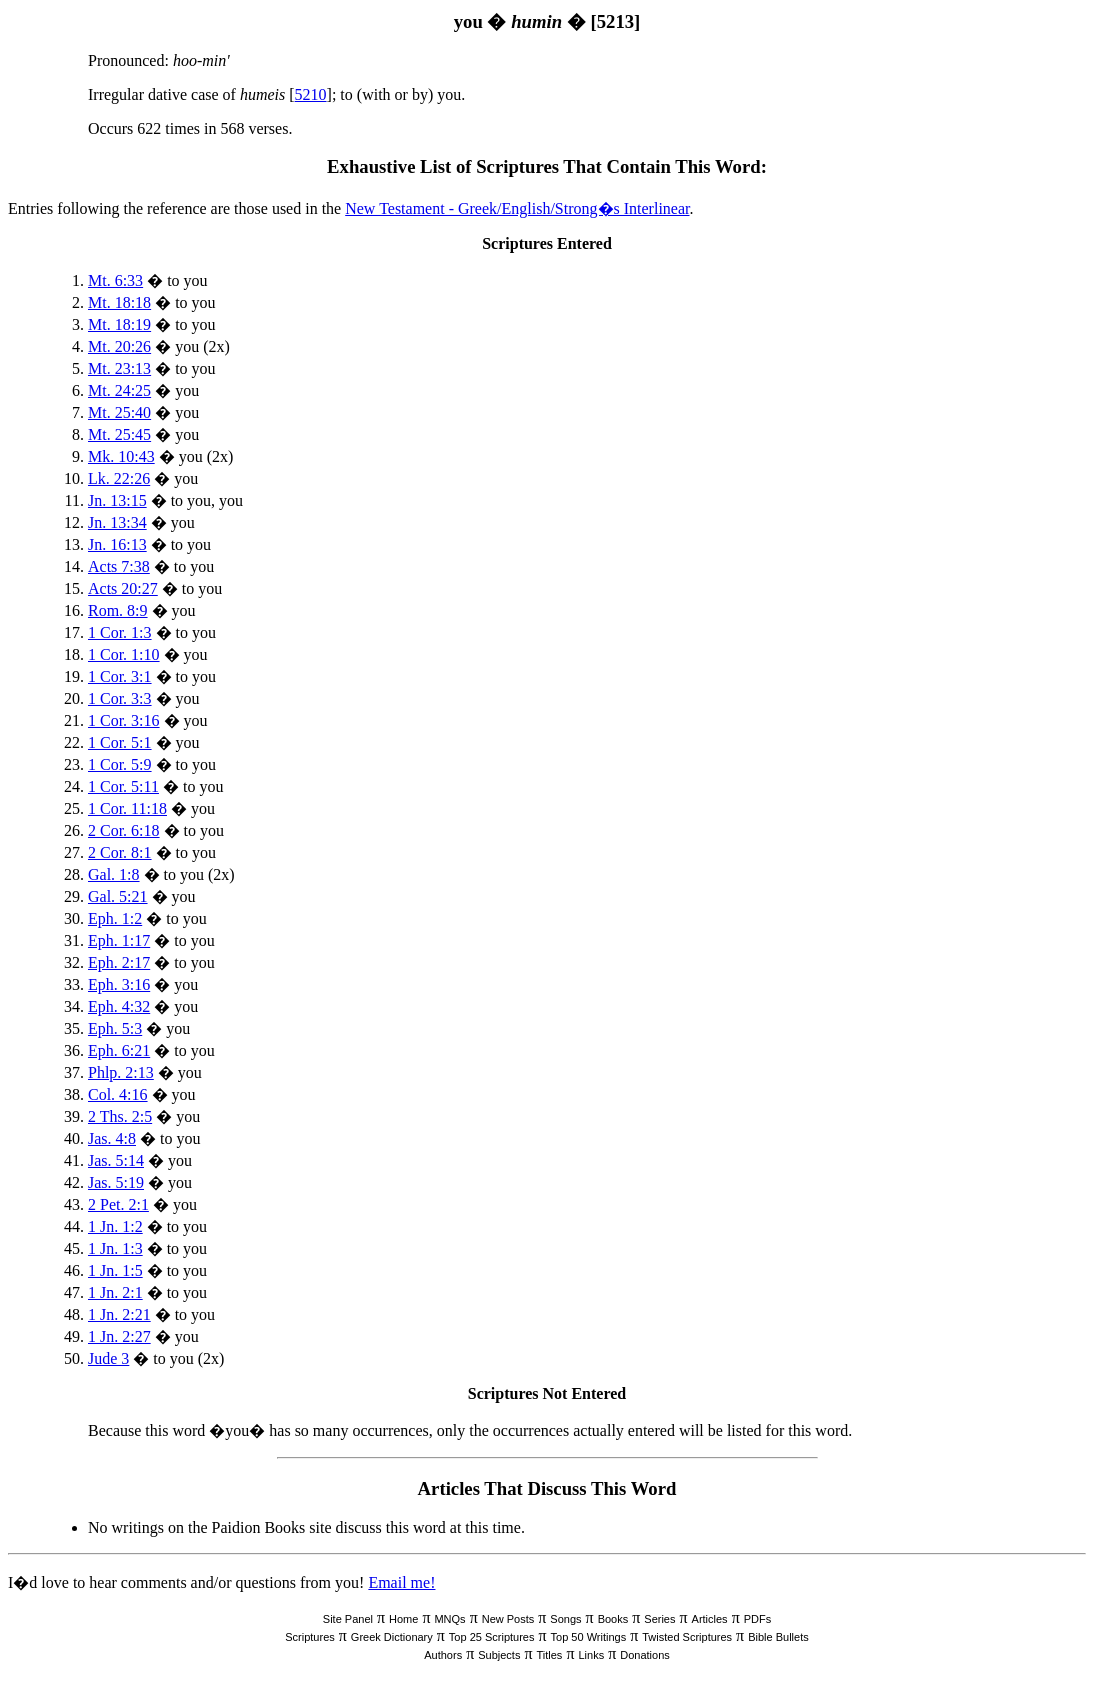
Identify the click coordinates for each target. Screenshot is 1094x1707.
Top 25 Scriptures (492, 1637)
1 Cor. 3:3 (120, 698)
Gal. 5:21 (118, 896)
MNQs (449, 1619)
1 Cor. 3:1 (120, 676)
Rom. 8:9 (118, 610)
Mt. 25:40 (119, 412)
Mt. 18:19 (119, 324)
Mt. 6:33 (115, 280)
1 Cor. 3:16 (124, 720)
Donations (645, 1655)
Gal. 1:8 (114, 874)
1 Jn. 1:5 (115, 1270)
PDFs (758, 1619)
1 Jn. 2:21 (119, 1314)
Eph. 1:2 (115, 918)
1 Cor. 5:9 (120, 764)
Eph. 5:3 (115, 1028)
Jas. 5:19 (116, 1182)
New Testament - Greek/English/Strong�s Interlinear (517, 208)
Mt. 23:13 (119, 368)
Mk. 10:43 (121, 456)
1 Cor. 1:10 (124, 654)
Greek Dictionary (392, 1637)
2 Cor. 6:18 (124, 830)
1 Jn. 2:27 (119, 1336)
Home (403, 1619)
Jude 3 (108, 1358)
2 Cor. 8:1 (120, 852)
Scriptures (310, 1637)
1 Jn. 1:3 (115, 1248)
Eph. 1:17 (119, 940)
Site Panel (348, 1619)
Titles (550, 1655)
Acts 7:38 (119, 566)
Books (613, 1619)
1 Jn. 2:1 (115, 1292)
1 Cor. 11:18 (127, 808)
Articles (710, 1619)
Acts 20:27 (123, 588)
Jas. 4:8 (112, 1138)
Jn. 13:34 (117, 522)
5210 (311, 94)
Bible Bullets (778, 1637)
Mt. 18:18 (119, 302)
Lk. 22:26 (119, 478)
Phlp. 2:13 (121, 1072)
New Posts (508, 1619)
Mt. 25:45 (119, 434)
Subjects (499, 1655)
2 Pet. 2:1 (118, 1204)
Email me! (401, 1582)
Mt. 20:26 (119, 346)
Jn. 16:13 (117, 544)
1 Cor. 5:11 (123, 786)
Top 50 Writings (589, 1637)
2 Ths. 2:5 (120, 1116)
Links (591, 1655)
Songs (565, 1619)
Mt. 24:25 (119, 390)
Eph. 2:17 (119, 962)
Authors (443, 1655)
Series (659, 1619)
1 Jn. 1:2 (115, 1226)
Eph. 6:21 (119, 1050)
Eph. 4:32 (119, 1006)
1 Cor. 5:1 (120, 742)
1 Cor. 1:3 (120, 632)
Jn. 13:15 (117, 500)
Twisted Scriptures (687, 1637)
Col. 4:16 (118, 1094)
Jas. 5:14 (116, 1160)
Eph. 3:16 (119, 984)
